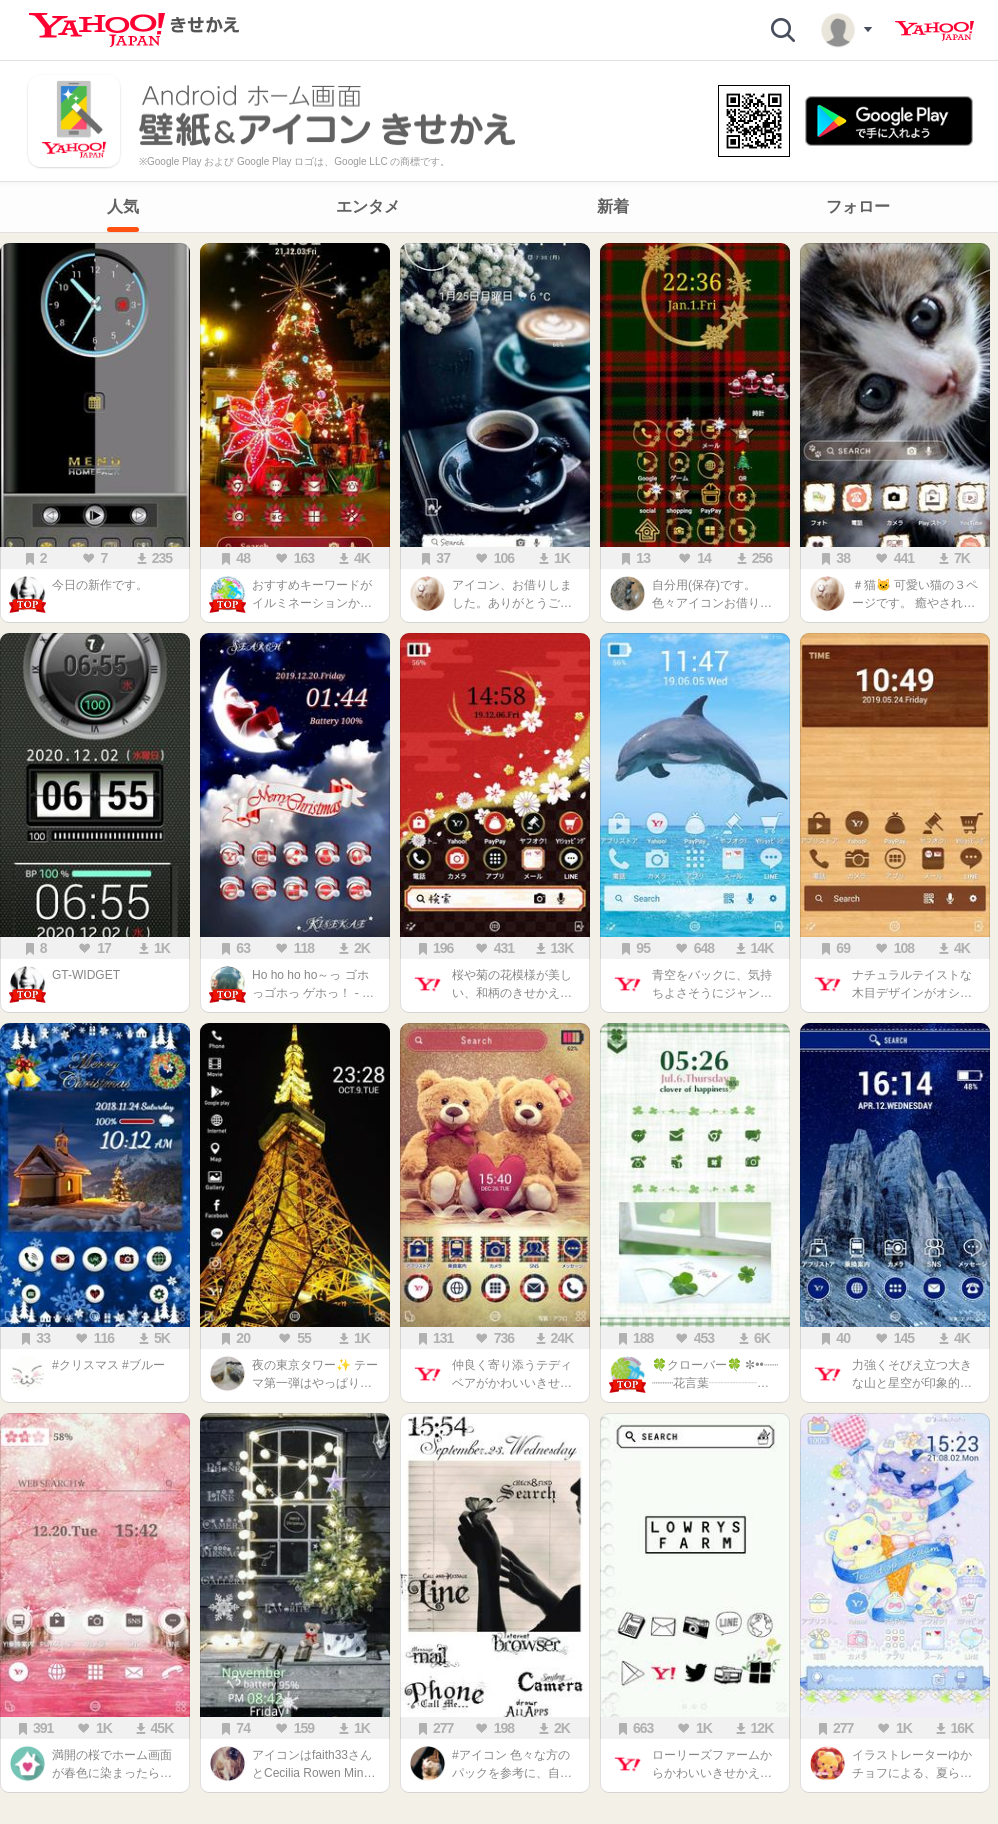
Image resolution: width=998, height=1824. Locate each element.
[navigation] (499, 207)
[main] (499, 1023)
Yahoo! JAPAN (934, 31)
